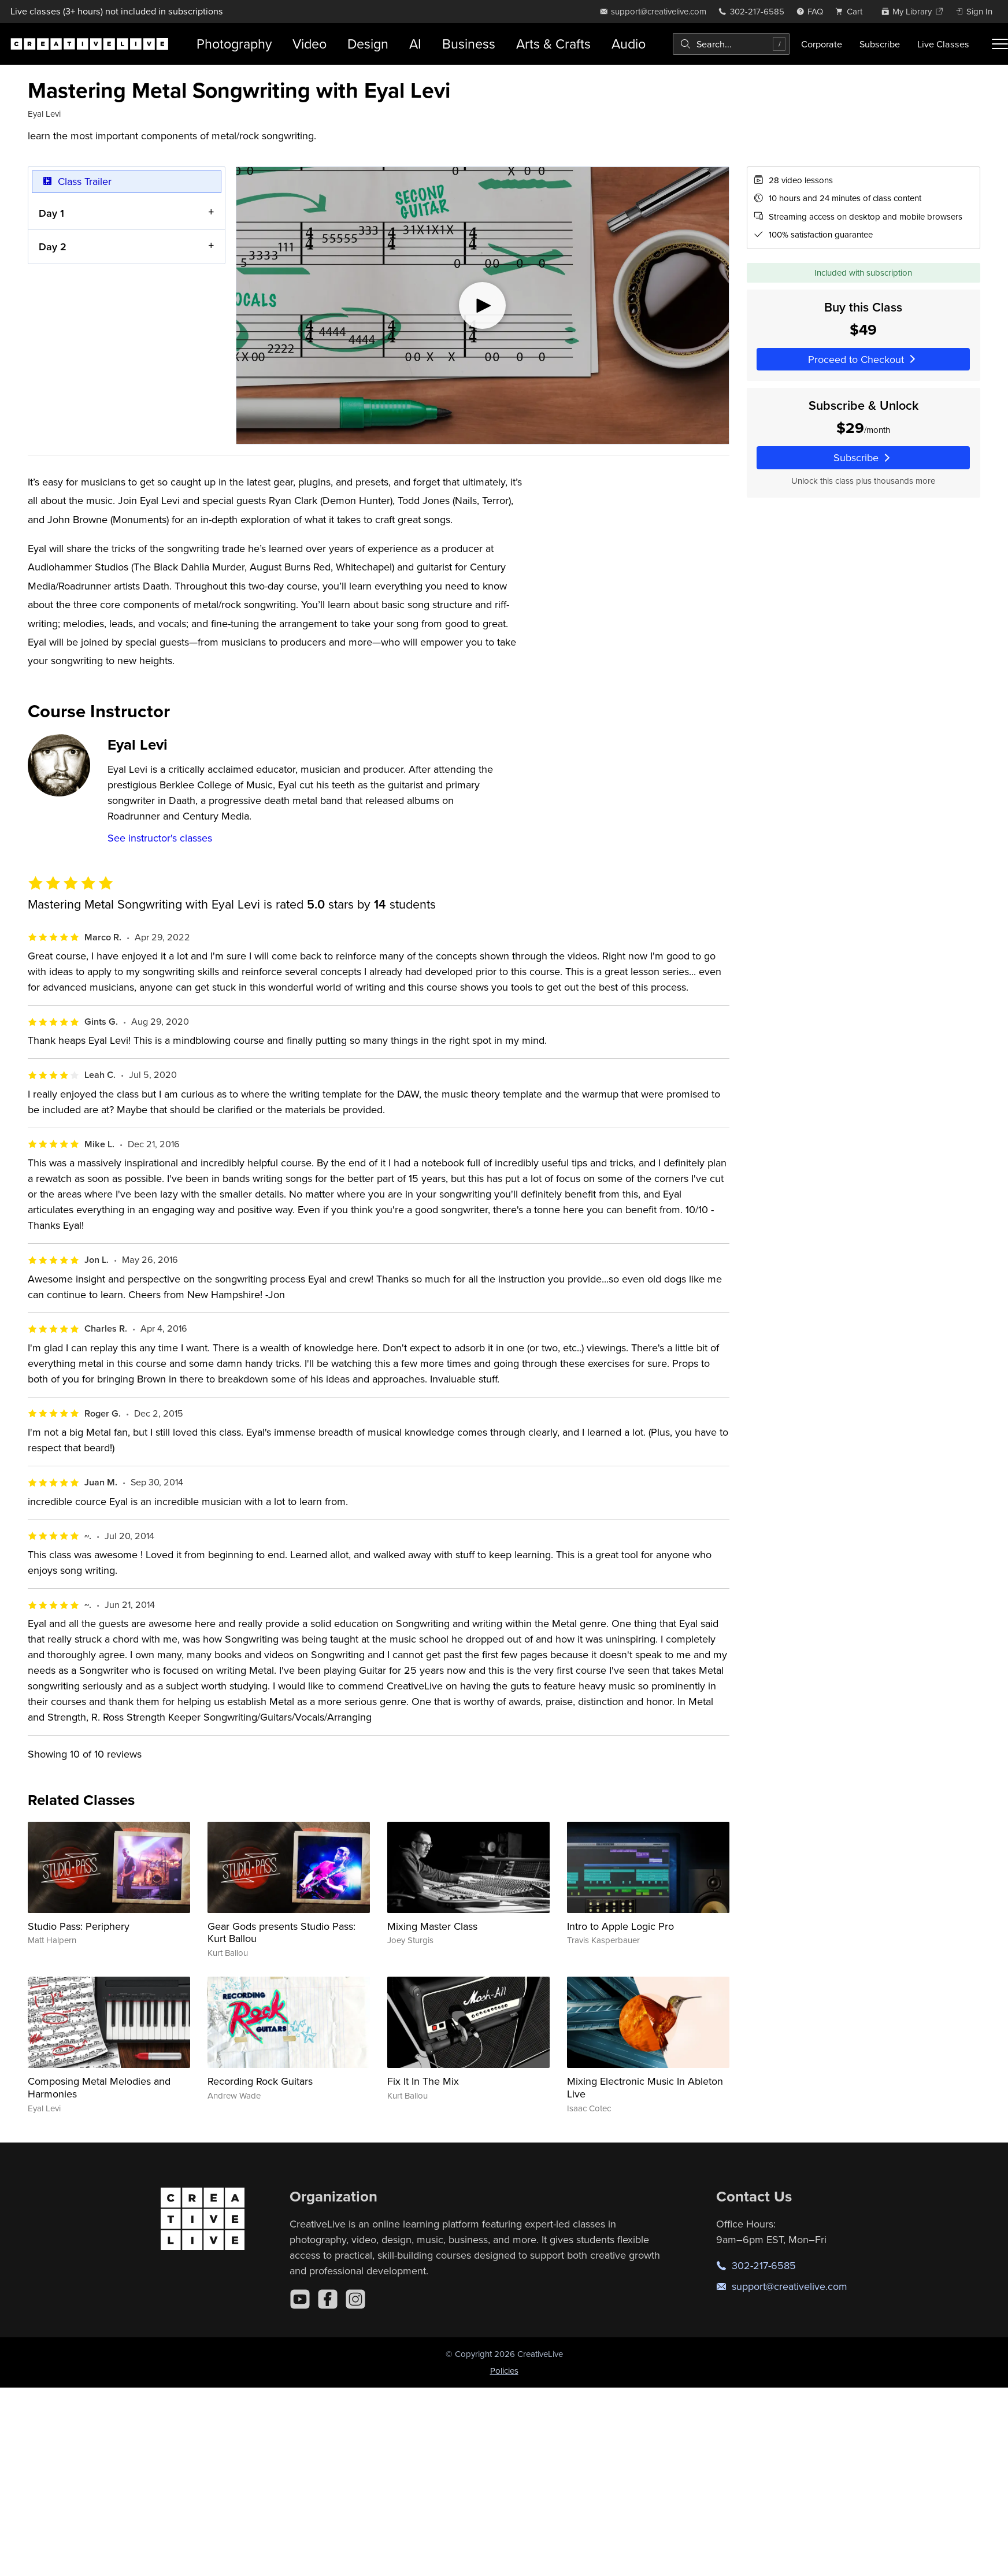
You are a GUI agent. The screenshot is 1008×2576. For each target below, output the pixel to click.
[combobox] (731, 44)
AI (415, 43)
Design (367, 43)
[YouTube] (300, 2299)
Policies (504, 2370)
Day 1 (51, 212)
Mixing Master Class (432, 1926)
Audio (629, 43)
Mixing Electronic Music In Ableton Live (645, 2087)
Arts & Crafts (553, 43)
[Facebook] (327, 2299)
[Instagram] (355, 2299)
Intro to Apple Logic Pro (620, 1926)
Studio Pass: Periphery (78, 1926)
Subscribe (879, 44)
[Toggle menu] (1000, 44)
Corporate (821, 44)
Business (468, 43)
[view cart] (852, 11)
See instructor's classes (160, 838)
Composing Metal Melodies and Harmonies (99, 2087)
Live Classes (943, 44)
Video (309, 43)
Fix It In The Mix (423, 2081)
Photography (234, 43)
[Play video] (482, 305)
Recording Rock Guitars (260, 2081)
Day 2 (52, 246)
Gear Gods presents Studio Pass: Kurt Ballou (281, 1932)
